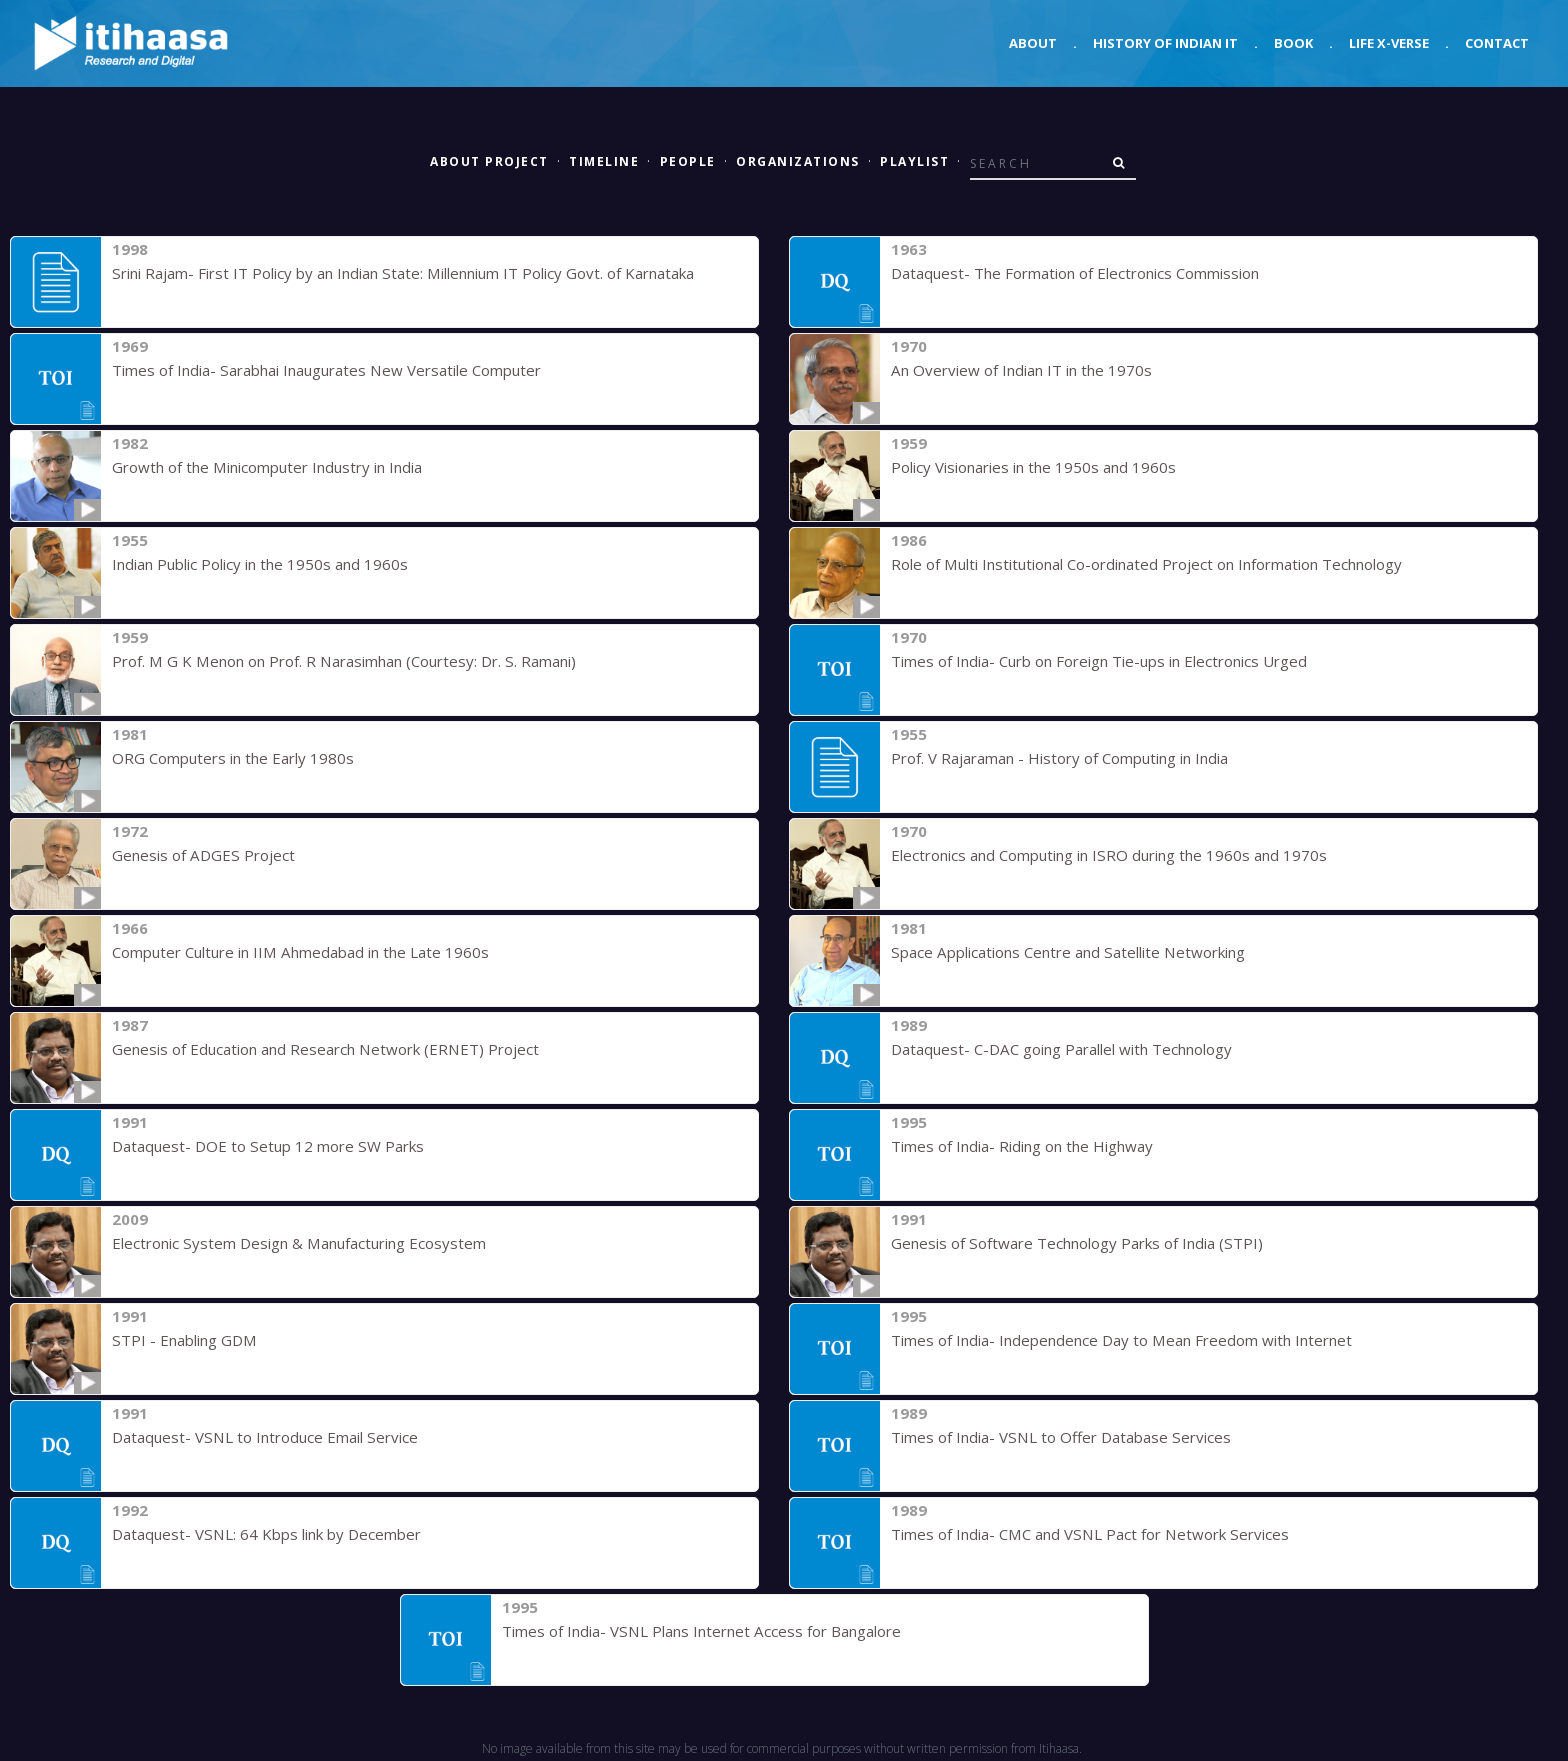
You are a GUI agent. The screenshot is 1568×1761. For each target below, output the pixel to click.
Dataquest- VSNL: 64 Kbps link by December (265, 1534)
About (1033, 43)
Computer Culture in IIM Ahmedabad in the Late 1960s (299, 952)
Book (1293, 43)
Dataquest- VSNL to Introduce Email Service (263, 1437)
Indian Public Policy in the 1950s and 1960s (260, 564)
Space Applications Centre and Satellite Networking (1066, 952)
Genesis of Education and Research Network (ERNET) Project (324, 1049)
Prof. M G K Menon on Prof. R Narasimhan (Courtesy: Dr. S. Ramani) (342, 661)
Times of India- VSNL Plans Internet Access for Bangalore (700, 1631)
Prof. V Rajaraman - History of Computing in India (1059, 758)
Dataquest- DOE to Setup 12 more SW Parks (267, 1146)
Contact (1497, 43)
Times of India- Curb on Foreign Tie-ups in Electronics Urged (1099, 661)
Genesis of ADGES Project (202, 855)
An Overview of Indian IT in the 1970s (1021, 370)
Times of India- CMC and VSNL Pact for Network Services (1087, 1534)
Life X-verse (1389, 43)
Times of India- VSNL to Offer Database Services (1059, 1437)
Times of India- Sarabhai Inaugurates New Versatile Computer (325, 370)
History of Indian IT (1165, 43)
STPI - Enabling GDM (183, 1340)
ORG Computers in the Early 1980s (233, 758)
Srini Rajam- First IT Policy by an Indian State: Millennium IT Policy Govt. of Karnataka (401, 273)
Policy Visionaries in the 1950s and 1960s (1033, 467)
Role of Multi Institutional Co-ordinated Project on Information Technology (1146, 564)
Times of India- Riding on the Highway (1022, 1146)
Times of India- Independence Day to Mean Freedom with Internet (1121, 1340)
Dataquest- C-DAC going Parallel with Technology (1061, 1049)
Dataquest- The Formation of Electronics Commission (1075, 273)
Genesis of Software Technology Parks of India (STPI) (1076, 1243)
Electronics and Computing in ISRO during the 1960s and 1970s (1108, 855)
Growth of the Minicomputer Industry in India (266, 467)
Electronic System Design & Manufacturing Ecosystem (298, 1243)
